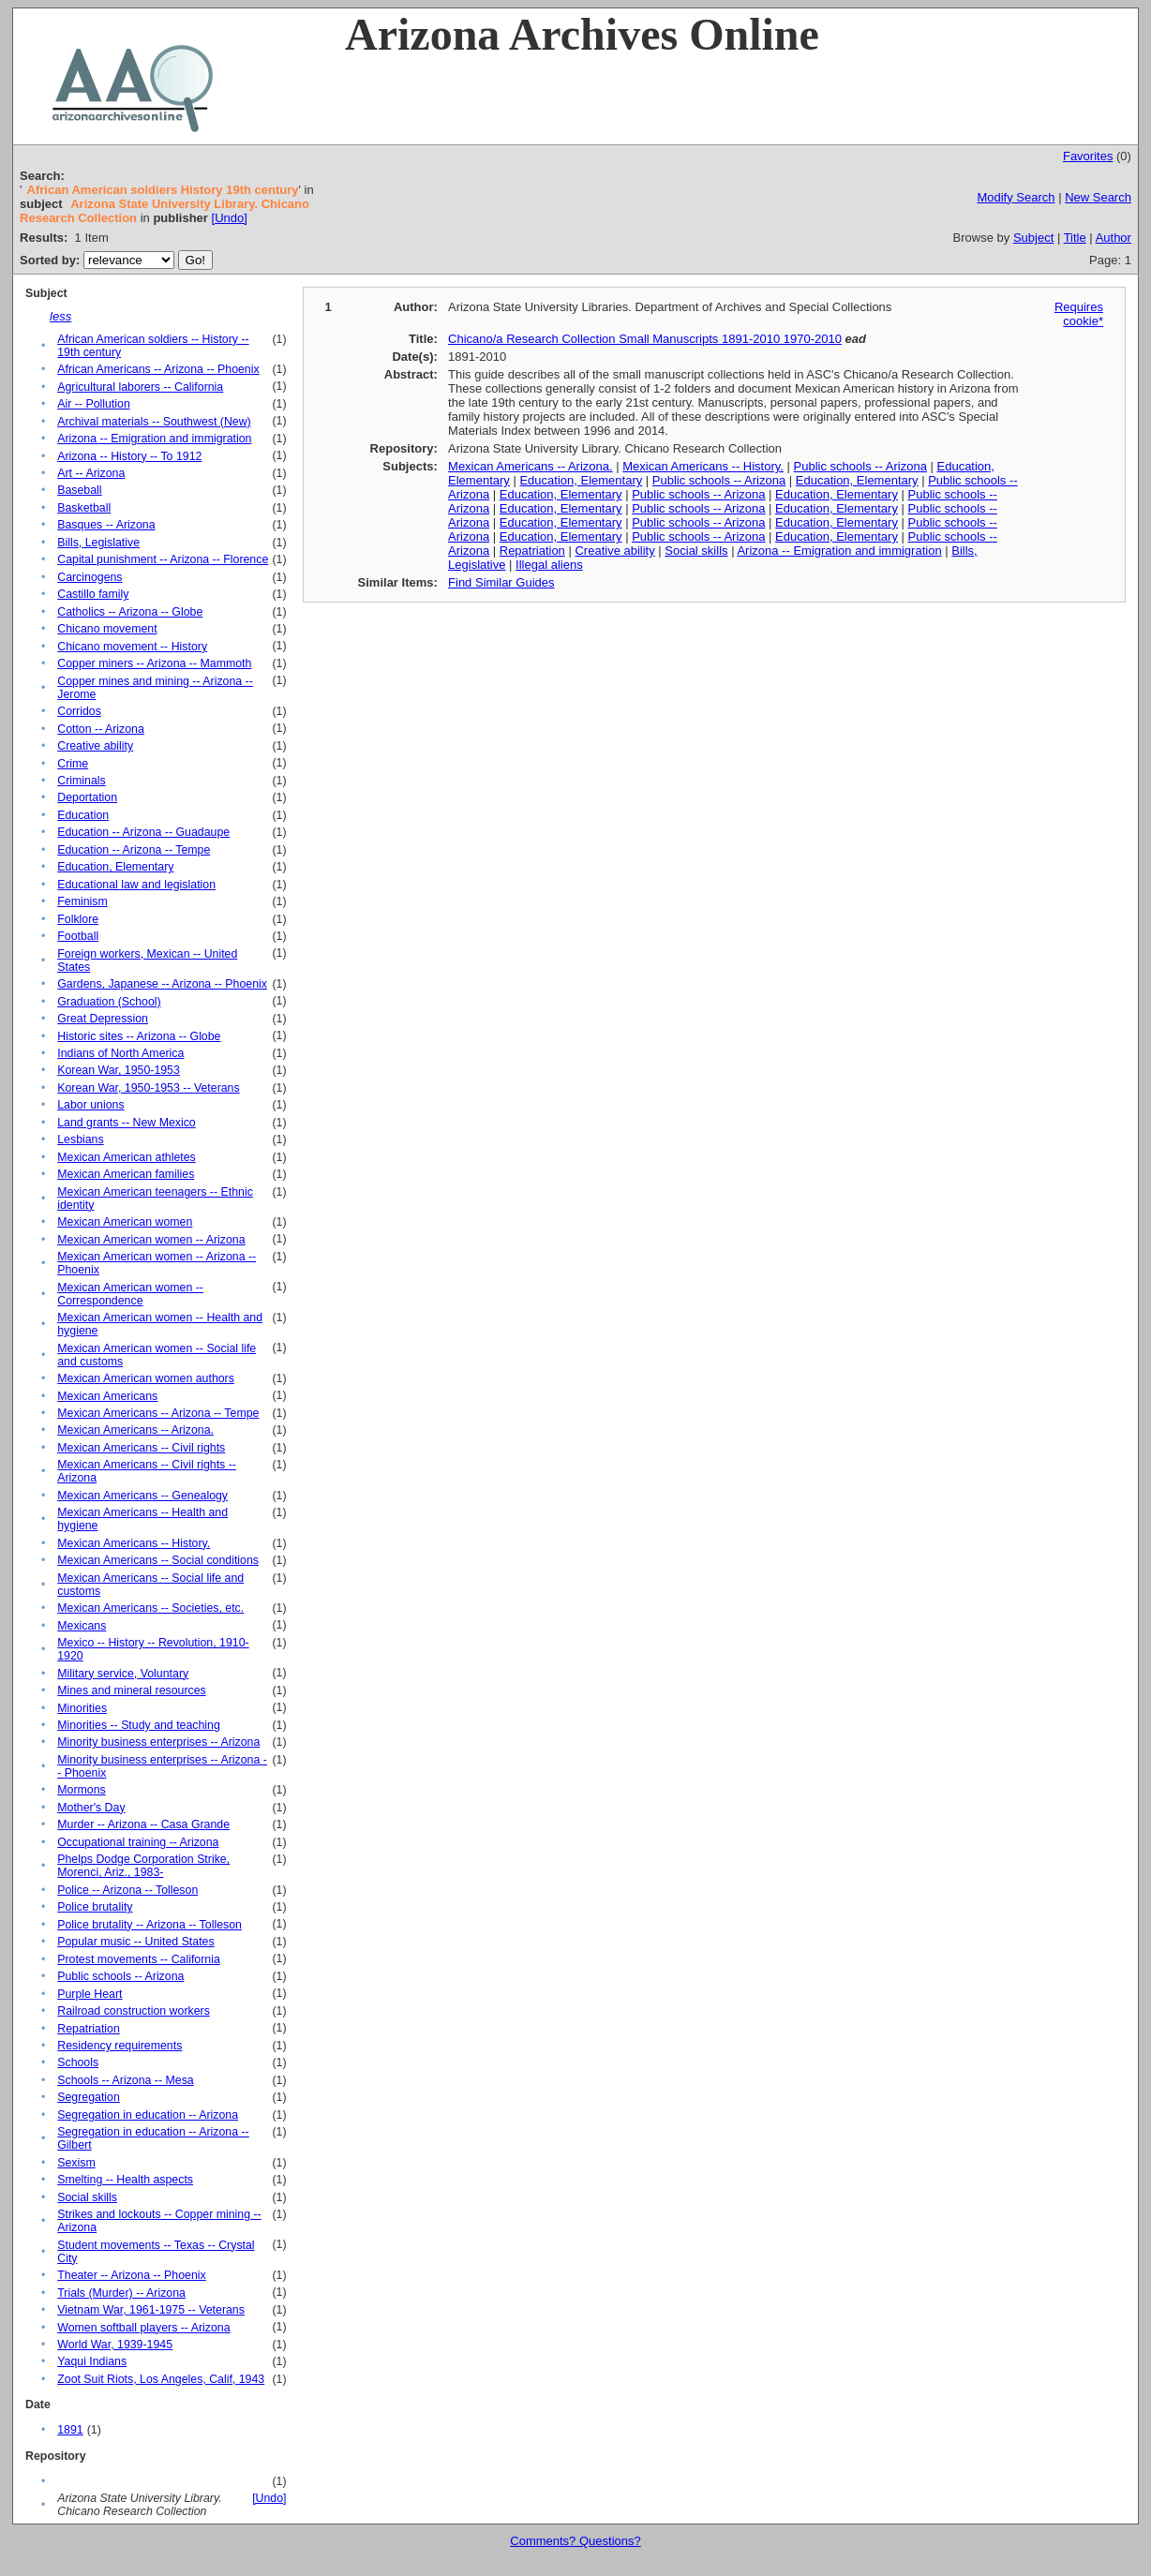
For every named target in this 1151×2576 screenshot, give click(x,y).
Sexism (76, 2162)
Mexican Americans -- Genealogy (142, 1495)
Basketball (84, 507)
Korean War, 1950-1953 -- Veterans (148, 1087)
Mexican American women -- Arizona (151, 1239)
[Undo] (229, 218)
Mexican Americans (107, 1396)
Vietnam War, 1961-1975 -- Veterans (151, 2309)
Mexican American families (125, 1174)
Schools (77, 2062)
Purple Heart (89, 1994)
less (60, 316)
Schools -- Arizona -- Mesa (125, 2080)
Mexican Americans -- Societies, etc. (150, 1608)
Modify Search (1015, 197)
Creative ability (95, 745)
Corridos (79, 711)
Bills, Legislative (98, 542)
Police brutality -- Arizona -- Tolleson (149, 1924)
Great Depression (102, 1018)
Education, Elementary (115, 866)
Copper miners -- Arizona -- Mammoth (154, 663)
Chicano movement (107, 628)
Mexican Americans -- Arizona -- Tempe (158, 1413)
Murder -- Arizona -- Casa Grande (143, 1824)
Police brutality (94, 1906)
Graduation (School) (108, 1001)
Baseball (79, 490)
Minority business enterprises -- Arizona (158, 1742)
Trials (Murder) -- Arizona (121, 2293)
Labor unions (90, 1104)
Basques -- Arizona (106, 524)
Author (1113, 238)
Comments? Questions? (575, 2541)
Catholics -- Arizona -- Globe (129, 611)
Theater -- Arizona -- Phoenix (131, 2275)
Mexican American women (124, 1221)
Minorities (82, 1708)
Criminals (81, 780)
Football (77, 936)
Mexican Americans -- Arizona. (135, 1430)
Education (83, 815)
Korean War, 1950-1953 (118, 1070)
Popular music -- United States (135, 1941)
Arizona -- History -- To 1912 (129, 456)
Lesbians (80, 1139)
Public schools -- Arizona (120, 1976)
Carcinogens (89, 577)
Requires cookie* (1078, 314)
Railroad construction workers (133, 2011)
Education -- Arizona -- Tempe (133, 849)
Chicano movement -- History (132, 646)
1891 (69, 2429)
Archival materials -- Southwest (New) (153, 421)
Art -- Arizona (91, 473)
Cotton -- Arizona (100, 729)
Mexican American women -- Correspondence (130, 1294)
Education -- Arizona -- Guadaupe (143, 832)
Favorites (1088, 156)
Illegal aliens (549, 565)
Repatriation (88, 2028)
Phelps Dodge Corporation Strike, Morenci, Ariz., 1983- (143, 1866)
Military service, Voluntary (122, 1673)
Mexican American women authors (145, 1378)
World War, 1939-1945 (114, 2344)
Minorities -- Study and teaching (138, 1725)
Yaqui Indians (92, 2361)
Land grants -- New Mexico (126, 1122)
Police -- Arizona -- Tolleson (127, 1890)
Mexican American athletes (126, 1157)
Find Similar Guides (501, 582)
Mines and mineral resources (131, 1690)
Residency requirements (119, 2045)
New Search (1098, 197)
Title (1075, 238)
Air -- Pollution (93, 403)
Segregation (88, 2097)
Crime (72, 763)
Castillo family (92, 594)
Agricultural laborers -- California (140, 387)
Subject (1033, 238)
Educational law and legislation (136, 884)
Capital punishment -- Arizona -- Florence (162, 559)
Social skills (87, 2197)
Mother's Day (91, 1807)
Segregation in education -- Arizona (147, 2115)
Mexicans (81, 1625)
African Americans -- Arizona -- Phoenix (158, 369)
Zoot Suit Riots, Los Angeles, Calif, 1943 (160, 2379)
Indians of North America (120, 1053)
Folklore (77, 919)
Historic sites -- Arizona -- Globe (138, 1036)
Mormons (81, 1789)
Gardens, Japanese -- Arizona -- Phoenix (162, 983)
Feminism (82, 901)
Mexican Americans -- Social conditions (158, 1560)
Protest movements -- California (138, 1959)
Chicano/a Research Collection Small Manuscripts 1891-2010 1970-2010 (645, 339)
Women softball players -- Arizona (143, 2327)
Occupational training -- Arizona (137, 1842)
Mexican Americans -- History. (133, 1543)
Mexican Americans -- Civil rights (141, 1447)
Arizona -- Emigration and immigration (154, 438)
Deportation (87, 797)
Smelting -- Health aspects (125, 2179)
